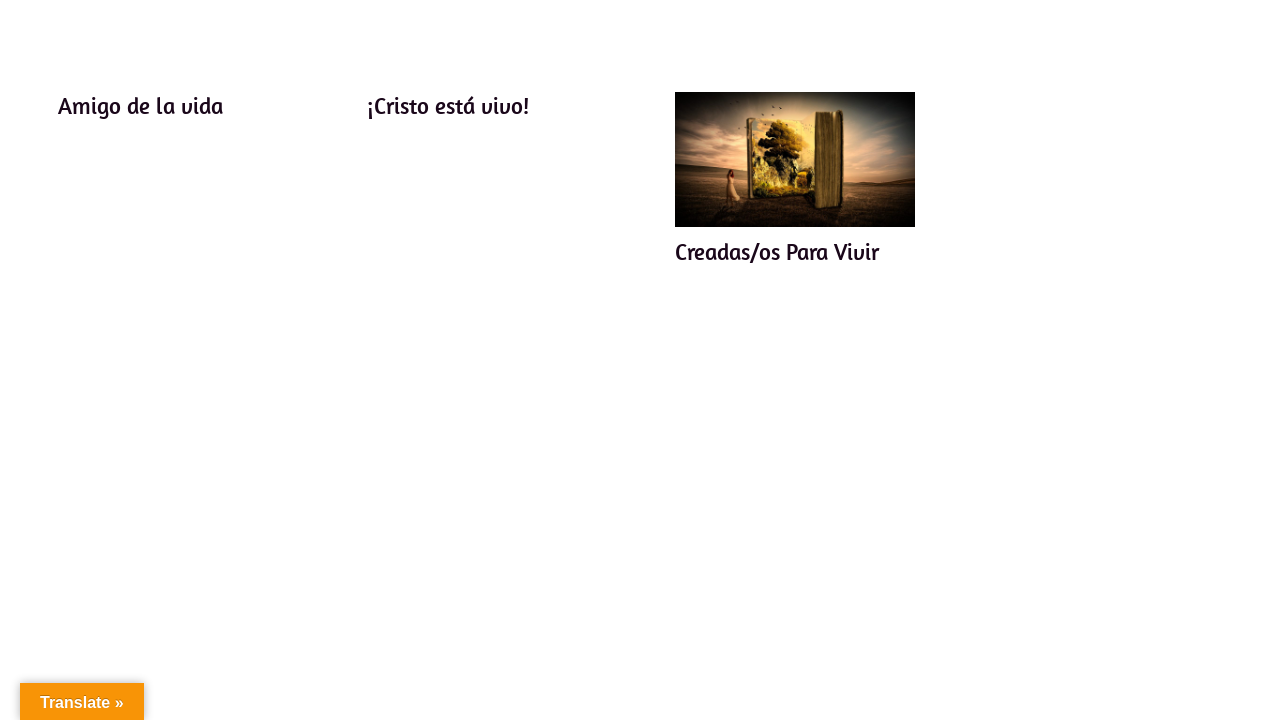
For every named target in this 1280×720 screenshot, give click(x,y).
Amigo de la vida (140, 105)
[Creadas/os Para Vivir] (795, 159)
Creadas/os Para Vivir (777, 251)
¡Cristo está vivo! (447, 105)
